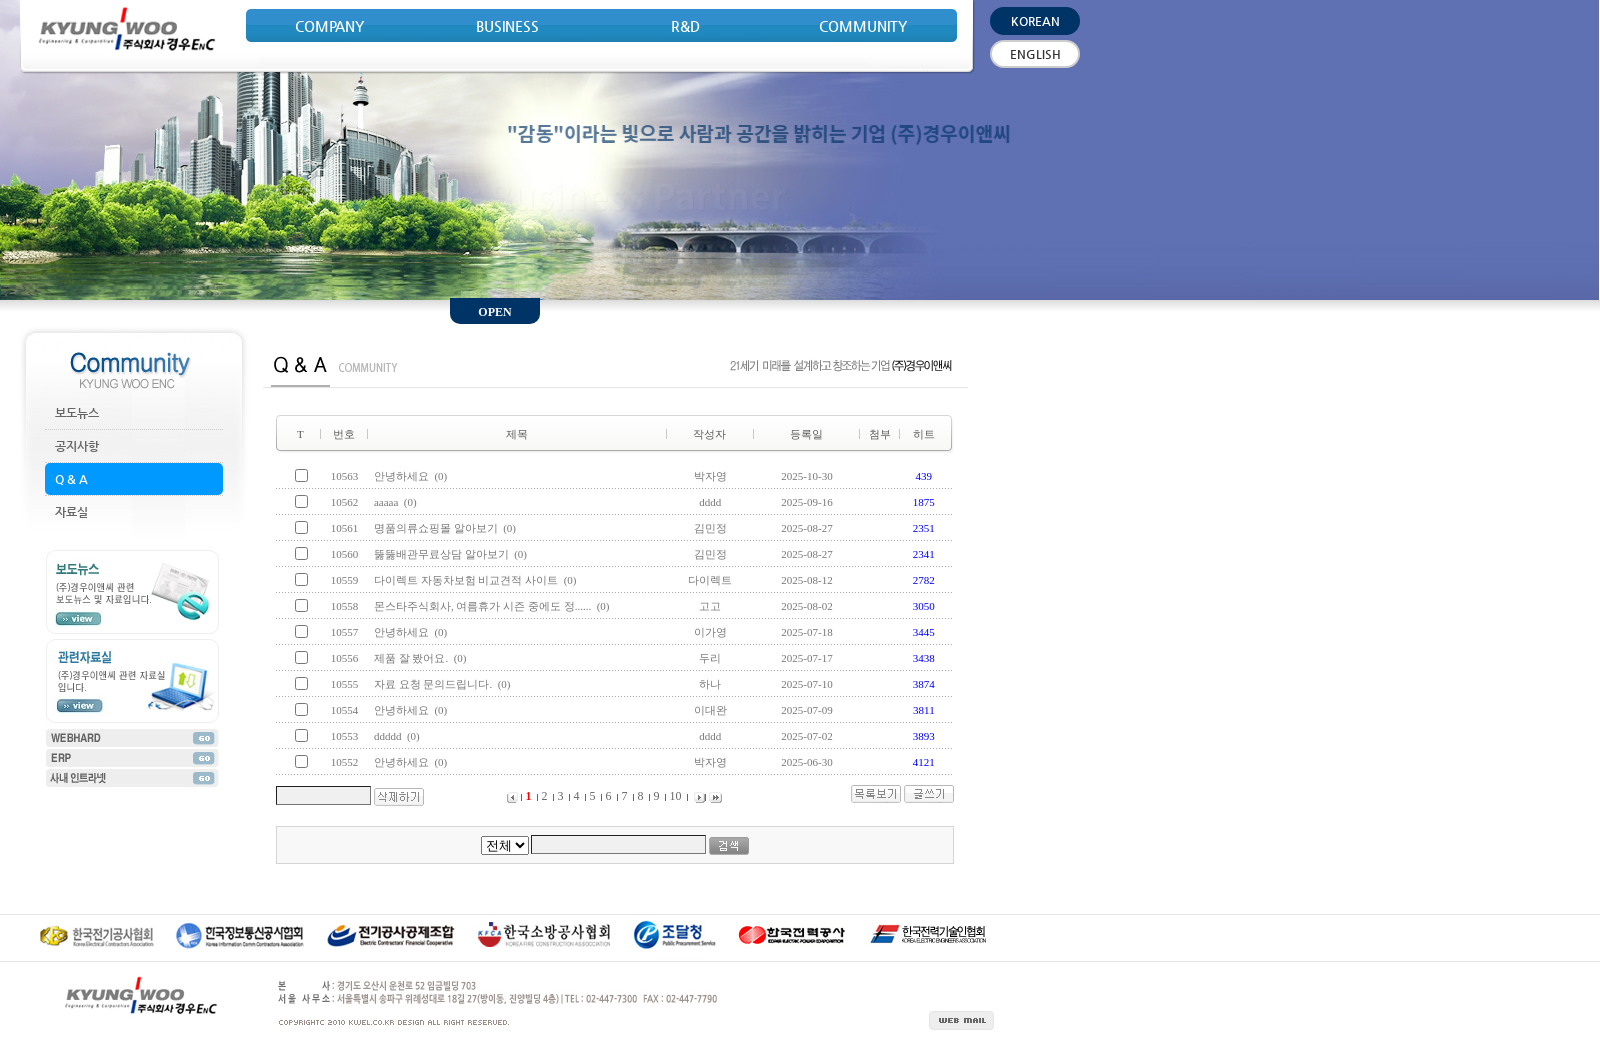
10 (674, 796)
